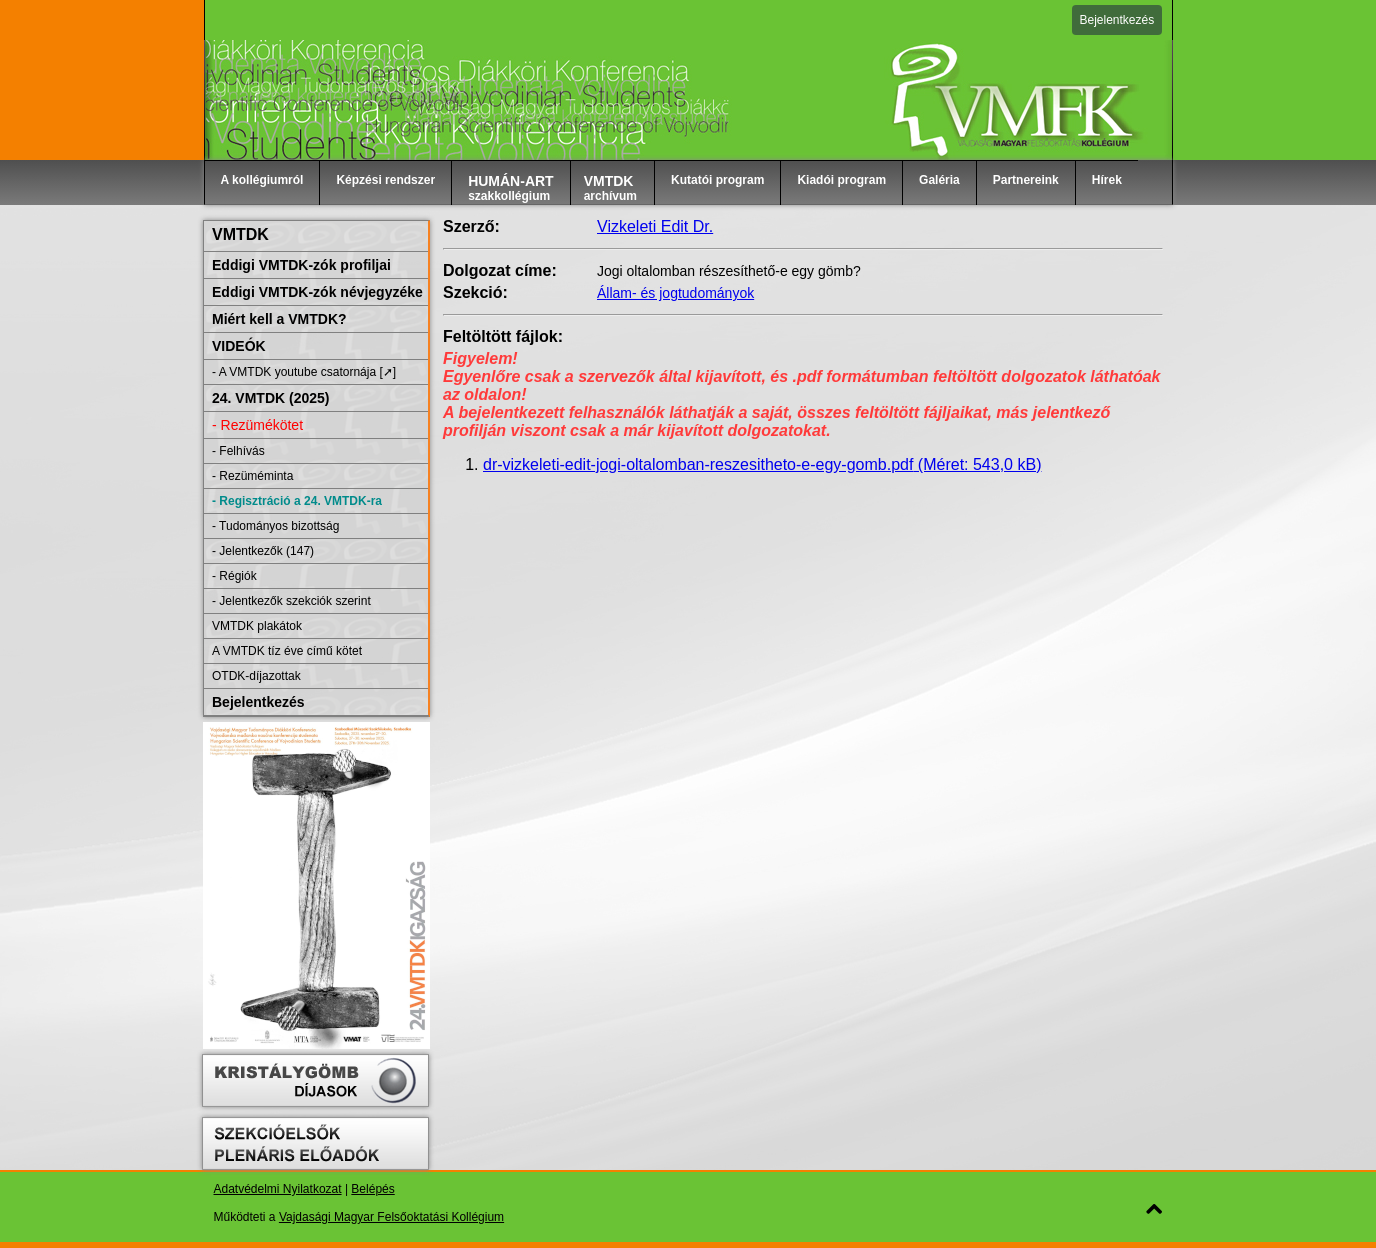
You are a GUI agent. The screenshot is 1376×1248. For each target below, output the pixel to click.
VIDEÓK (239, 346)
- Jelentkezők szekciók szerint (291, 601)
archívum (610, 188)
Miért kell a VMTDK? (279, 319)
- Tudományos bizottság (275, 526)
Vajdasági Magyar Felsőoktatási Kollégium (391, 1217)
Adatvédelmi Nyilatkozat (278, 1189)
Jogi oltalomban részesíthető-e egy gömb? (729, 271)
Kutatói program (717, 180)
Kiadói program (841, 180)
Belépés (372, 1189)
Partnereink (1026, 180)
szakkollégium (511, 188)
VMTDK (240, 234)
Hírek (1107, 180)
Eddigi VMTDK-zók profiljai (301, 265)
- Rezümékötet (257, 425)
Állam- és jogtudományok (675, 293)
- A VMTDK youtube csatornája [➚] (304, 372)
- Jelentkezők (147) (263, 551)
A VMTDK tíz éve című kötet (287, 651)
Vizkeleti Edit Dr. (655, 226)
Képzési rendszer (385, 180)
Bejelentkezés (1117, 20)
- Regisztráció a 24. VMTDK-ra (297, 501)
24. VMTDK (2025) (270, 398)
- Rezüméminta (252, 476)
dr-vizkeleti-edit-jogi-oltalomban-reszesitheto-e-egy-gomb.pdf (762, 464)
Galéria (939, 180)
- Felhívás (238, 451)
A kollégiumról (262, 180)
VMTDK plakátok (257, 626)
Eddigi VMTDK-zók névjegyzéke (317, 292)
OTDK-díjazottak (256, 676)
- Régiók (234, 576)
